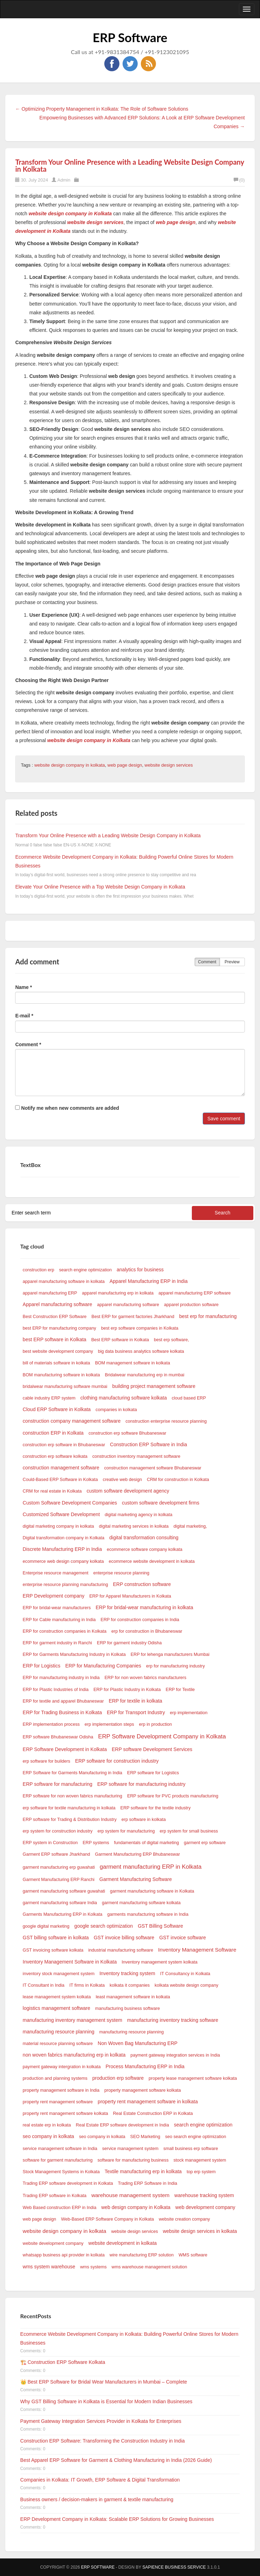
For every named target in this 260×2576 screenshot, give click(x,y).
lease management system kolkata (57, 1996)
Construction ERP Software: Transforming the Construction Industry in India (102, 2441)
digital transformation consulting (143, 1537)
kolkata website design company (186, 1985)
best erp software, (171, 1339)
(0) (239, 180)
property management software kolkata (142, 2090)
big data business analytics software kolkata (141, 1351)
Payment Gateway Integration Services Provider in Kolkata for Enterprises (100, 2421)
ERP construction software (142, 1584)
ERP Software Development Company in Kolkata (162, 1736)
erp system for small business (189, 1831)
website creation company (184, 2219)
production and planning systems (55, 2078)
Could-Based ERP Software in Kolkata (60, 1479)
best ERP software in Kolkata (54, 1339)
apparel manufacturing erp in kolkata (118, 1293)
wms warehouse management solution (149, 2266)
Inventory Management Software (197, 1950)
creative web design (122, 1479)
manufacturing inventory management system (72, 2020)
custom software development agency (128, 1491)
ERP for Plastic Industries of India (56, 1689)
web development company (205, 2207)
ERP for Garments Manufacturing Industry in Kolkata (74, 1654)
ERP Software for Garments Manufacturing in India (72, 1772)
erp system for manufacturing (126, 1831)
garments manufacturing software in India (147, 1914)
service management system (130, 2148)
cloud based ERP (189, 1398)
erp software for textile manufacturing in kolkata (69, 1807)
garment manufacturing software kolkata (141, 1902)
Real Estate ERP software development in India (122, 2125)
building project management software (153, 1386)
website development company (53, 2243)
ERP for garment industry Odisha (129, 1642)
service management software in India (60, 2148)
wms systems (93, 2266)
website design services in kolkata (200, 2231)
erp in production (155, 1724)
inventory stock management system (59, 1973)
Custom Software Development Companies (70, 1503)
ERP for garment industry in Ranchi (57, 1642)
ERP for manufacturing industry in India (61, 1677)
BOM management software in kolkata (132, 1363)
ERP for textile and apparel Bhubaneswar (63, 1701)
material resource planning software (58, 2043)
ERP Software (130, 37)
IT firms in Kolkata (87, 1985)
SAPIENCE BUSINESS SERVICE (174, 2567)
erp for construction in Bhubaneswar (146, 1631)
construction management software (61, 1467)
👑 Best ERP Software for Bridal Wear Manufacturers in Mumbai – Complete (103, 2382)
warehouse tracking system (204, 2195)
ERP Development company (54, 1596)
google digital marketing (46, 1926)
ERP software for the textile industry (156, 1807)
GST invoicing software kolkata (53, 1950)
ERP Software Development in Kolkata (65, 1749)
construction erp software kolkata (55, 1456)
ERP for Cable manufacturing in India (59, 1619)
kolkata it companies (130, 1985)
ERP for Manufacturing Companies (103, 1666)
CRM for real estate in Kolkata (52, 1491)
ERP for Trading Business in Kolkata (62, 1712)
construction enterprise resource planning (166, 1421)
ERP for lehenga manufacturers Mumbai (170, 1654)
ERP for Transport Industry (136, 1712)
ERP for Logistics (41, 1666)
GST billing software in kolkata (56, 1937)
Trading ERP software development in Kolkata (68, 2183)
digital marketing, (190, 1526)
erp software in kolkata (144, 1819)
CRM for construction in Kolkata (178, 1479)
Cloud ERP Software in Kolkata (57, 1409)
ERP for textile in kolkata (135, 1701)
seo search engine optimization (195, 2136)
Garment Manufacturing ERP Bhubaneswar (137, 1854)
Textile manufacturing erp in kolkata (143, 2171)
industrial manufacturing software (120, 1950)
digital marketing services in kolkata (134, 1526)
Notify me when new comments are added (67, 1108)
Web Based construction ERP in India (60, 2207)
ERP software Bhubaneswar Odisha (58, 1737)
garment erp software (205, 1842)
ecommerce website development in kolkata (152, 1561)
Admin (63, 180)
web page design (175, 222)
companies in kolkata (116, 1409)
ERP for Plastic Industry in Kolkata (127, 1689)
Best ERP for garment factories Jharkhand (132, 1316)
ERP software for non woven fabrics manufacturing (72, 1796)
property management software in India (61, 2090)
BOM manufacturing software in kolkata (61, 1374)
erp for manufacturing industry (175, 1666)
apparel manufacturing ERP (50, 1293)
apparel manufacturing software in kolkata (64, 1281)
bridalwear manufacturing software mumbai (65, 1386)
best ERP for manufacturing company (59, 1328)
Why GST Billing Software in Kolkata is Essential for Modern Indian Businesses (106, 2401)
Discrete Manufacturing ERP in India (62, 1549)
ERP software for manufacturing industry (141, 1784)
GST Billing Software (160, 1926)
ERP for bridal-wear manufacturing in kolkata (144, 1607)
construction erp (38, 1269)
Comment (207, 961)
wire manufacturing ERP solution (142, 2255)
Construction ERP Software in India (148, 1444)
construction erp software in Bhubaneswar (64, 1444)
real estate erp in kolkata (47, 2125)
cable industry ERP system (49, 1398)
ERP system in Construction (50, 1842)
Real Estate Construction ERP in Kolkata (153, 2113)
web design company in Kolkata (135, 2207)
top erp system (201, 2171)
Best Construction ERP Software (55, 1316)
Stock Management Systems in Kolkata (61, 2171)
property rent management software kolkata (65, 2113)
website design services (168, 765)
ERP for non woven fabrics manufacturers (145, 1677)
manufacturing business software (127, 2008)
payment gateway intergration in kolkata (62, 2066)
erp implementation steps (109, 1724)
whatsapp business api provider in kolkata (64, 2255)
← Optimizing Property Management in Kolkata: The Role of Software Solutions (101, 109)
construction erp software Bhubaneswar (127, 1433)
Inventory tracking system (127, 1973)
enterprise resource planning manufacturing (65, 1584)
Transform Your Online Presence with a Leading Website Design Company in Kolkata (129, 165)
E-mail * (24, 1015)
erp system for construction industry (58, 1831)
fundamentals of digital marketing (146, 1842)
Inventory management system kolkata (159, 1962)
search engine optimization (85, 1269)
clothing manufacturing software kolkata (123, 1398)
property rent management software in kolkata (148, 2101)
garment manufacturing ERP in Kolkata (151, 1866)
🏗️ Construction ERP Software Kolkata (62, 2362)
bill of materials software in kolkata (56, 1363)
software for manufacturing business (132, 2160)
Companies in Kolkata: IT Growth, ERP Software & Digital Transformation (100, 2480)
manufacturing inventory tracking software (172, 2020)
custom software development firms (160, 1503)
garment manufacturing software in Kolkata (152, 1891)
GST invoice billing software (124, 1937)
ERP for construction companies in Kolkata (64, 1631)
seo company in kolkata (48, 2136)
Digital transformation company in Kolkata (63, 1537)
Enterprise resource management (56, 1573)
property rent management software (58, 2101)
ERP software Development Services (152, 1749)
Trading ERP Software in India (147, 2183)
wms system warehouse (49, 2266)
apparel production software (191, 1304)
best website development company (58, 1351)
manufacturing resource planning (59, 2031)
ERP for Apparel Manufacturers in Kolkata (130, 1596)
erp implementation (189, 1712)
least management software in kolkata (133, 1996)
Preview (232, 961)
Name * (23, 987)
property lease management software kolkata (193, 2078)
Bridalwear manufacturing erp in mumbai (144, 1374)
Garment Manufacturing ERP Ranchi (59, 1879)
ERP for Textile (180, 1689)
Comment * (28, 1044)
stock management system (200, 2160)
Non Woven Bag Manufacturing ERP (137, 2043)
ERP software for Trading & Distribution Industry (70, 1819)
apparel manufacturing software (128, 1304)
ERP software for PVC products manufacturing (172, 1796)
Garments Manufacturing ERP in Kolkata (63, 1914)
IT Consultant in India (44, 1985)
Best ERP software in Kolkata (120, 1339)
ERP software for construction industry (117, 1761)
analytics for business (140, 1269)
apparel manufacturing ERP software (194, 1293)
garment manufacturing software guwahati (64, 1891)
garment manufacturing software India (60, 1902)
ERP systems (96, 1842)
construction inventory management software (136, 1456)
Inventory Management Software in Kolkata (70, 1962)
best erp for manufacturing (207, 1316)
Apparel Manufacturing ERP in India (149, 1281)
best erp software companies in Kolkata (139, 1328)
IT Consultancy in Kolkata (185, 1973)
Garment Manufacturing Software (135, 1879)
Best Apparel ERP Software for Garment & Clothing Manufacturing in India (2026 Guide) (116, 2460)
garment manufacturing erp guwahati (59, 1867)
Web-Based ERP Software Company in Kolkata (107, 2219)
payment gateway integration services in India (175, 2055)
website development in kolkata (123, 2243)
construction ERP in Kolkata (53, 1433)
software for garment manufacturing (58, 2160)
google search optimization (103, 1926)
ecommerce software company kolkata (144, 1549)
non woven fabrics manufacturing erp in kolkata (74, 2055)
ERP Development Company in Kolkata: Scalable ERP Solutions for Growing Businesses (117, 2519)
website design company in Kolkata (70, 213)
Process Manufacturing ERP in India (145, 2066)
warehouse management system (130, 2195)
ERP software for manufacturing (57, 1784)
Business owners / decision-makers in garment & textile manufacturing (97, 2499)
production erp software (118, 2078)
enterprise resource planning (121, 1573)
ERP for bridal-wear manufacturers (57, 1607)
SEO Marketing (145, 2136)
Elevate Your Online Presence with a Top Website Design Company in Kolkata (100, 887)
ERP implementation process (51, 1724)
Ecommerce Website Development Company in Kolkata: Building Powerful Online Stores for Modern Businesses (129, 2338)
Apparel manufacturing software (57, 1304)
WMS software (192, 2255)
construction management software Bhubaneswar (152, 1468)
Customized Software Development (61, 1514)
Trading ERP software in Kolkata (54, 2195)
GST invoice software (182, 1937)
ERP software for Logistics (153, 1772)
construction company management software (72, 1421)
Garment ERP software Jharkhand (56, 1854)
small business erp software (190, 2148)
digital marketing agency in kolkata (139, 1514)
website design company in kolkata (69, 765)
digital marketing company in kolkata (58, 1526)
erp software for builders (46, 1761)
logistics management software (56, 2008)
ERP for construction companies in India (139, 1619)
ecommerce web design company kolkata (63, 1561)
